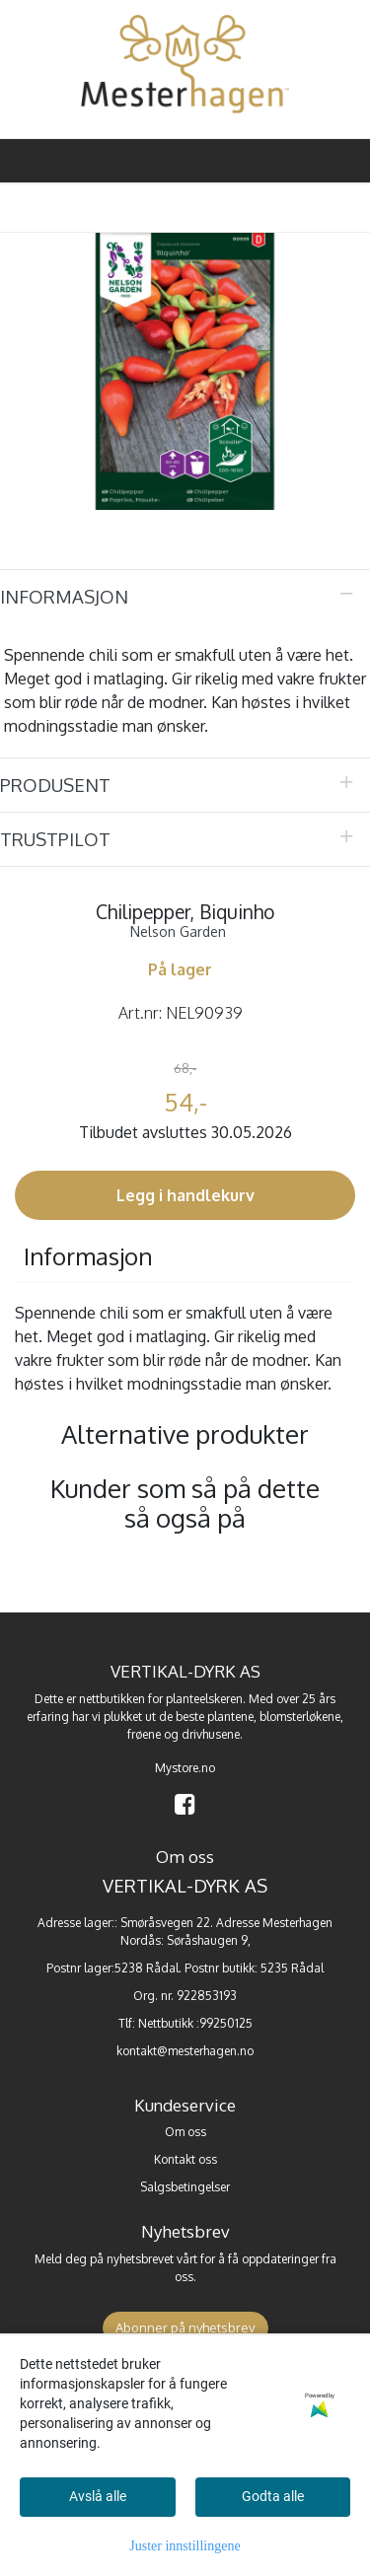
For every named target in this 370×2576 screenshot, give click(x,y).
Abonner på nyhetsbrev (185, 2327)
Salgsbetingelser (185, 2187)
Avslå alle (97, 2496)
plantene (230, 1716)
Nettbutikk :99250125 (195, 2023)
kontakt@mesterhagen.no (185, 2050)
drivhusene (211, 1734)
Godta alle (273, 2496)
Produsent (55, 784)
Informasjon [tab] (88, 1256)
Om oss (185, 2131)
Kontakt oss (185, 2159)
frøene (144, 1734)
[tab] (185, 596)
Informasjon (64, 596)
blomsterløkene (299, 1716)
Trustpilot (55, 838)
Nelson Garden (178, 931)
